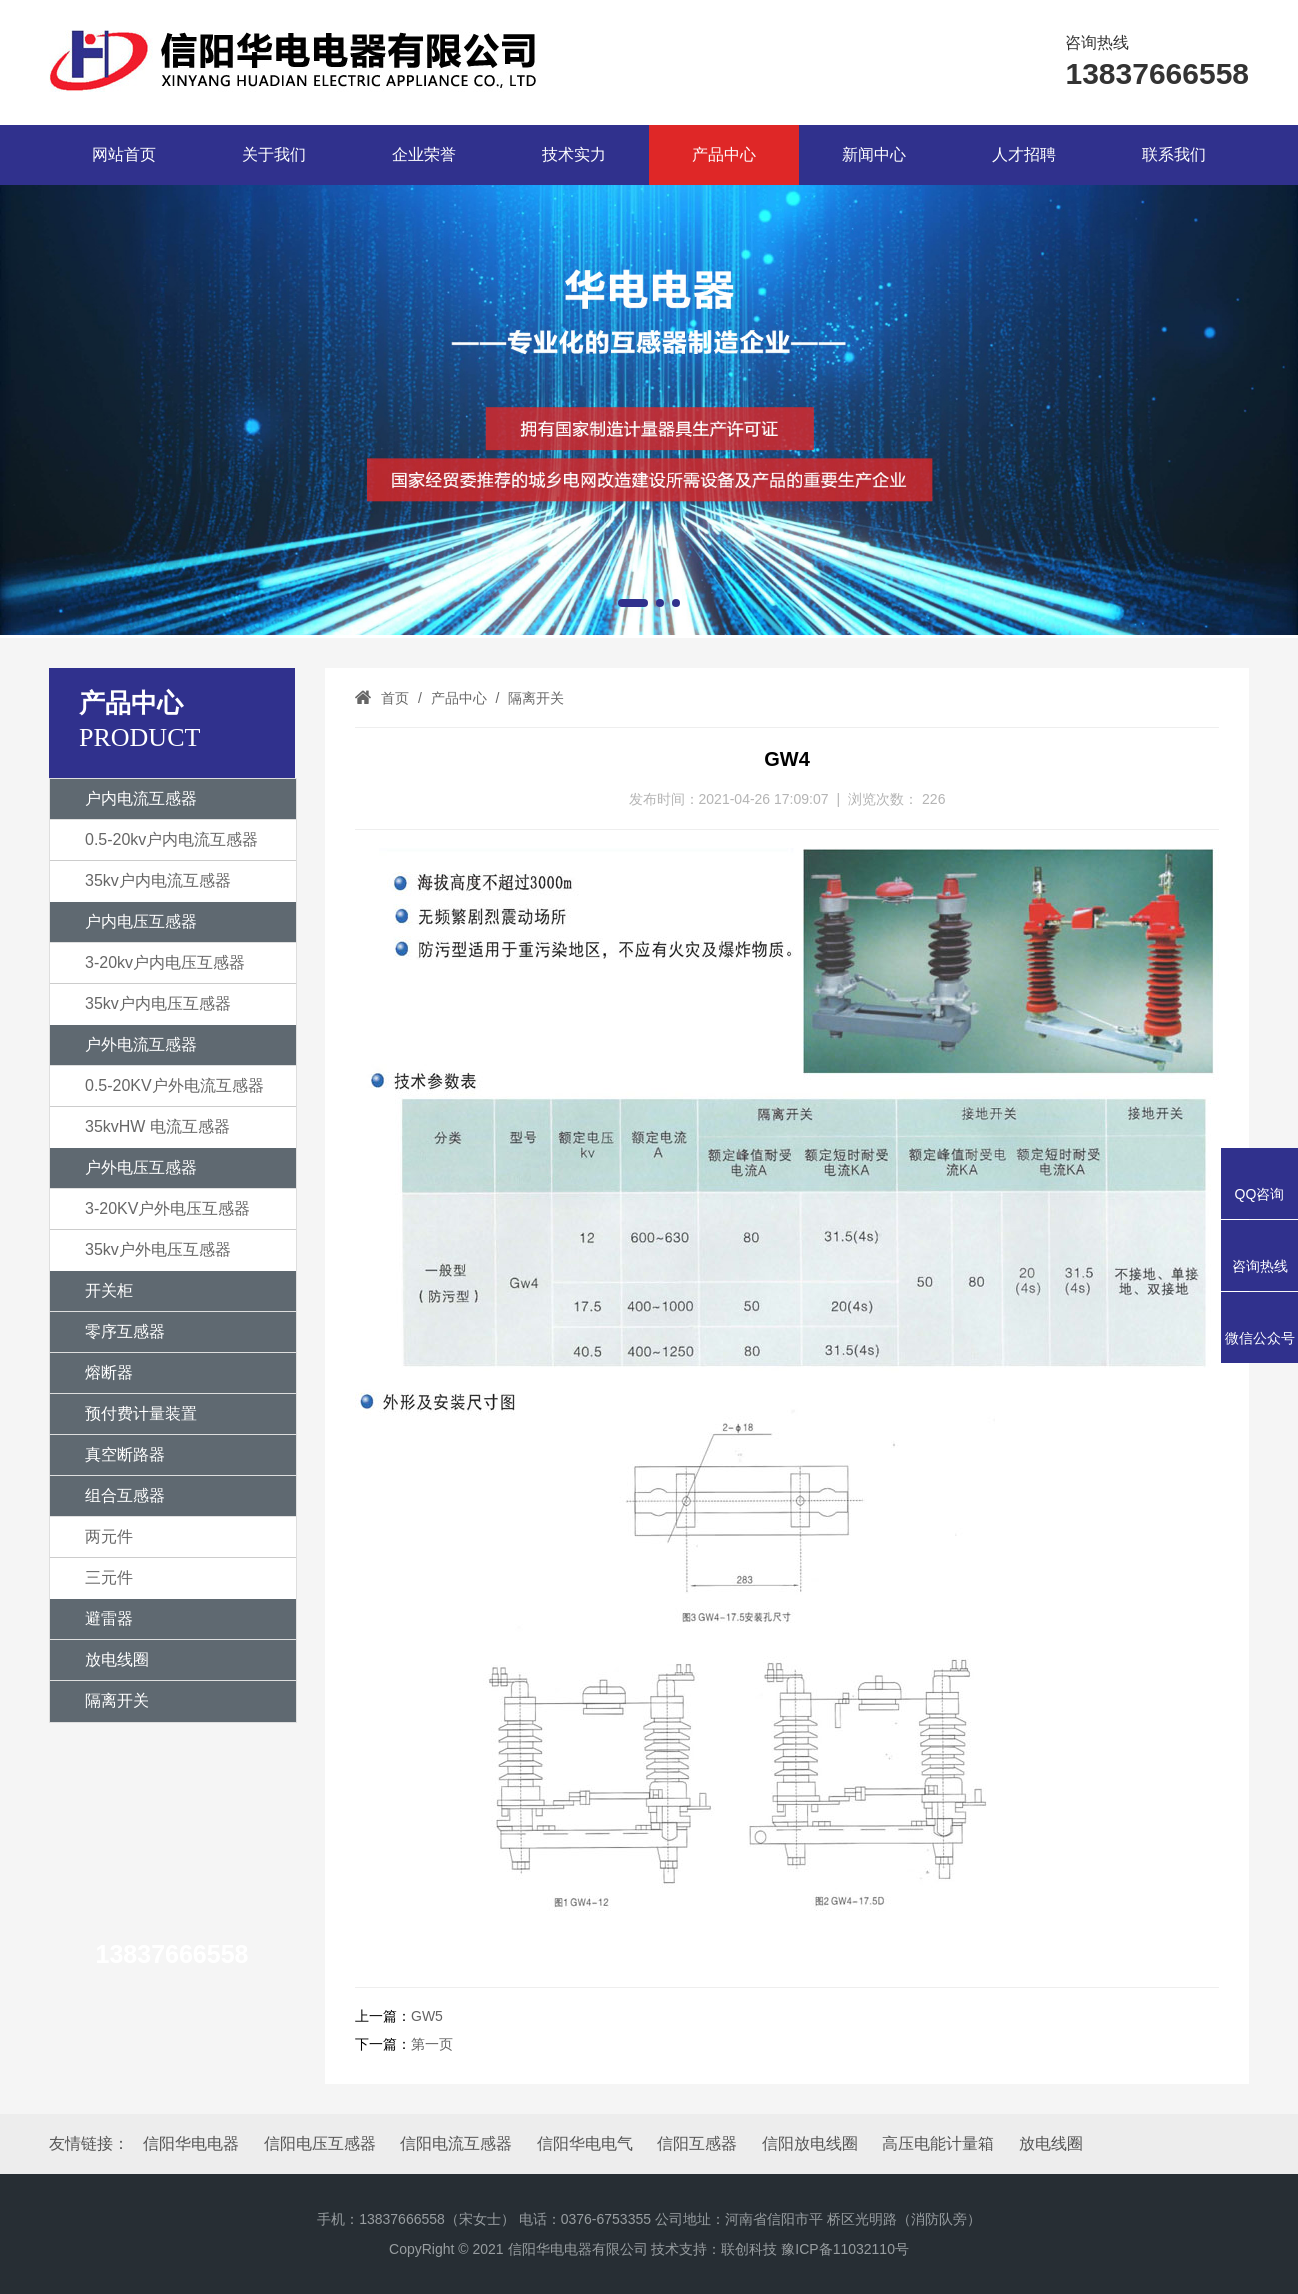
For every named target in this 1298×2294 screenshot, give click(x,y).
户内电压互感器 (141, 921)
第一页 (432, 2044)
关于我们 (274, 154)
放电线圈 (117, 1659)
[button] (633, 603)
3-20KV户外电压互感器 (167, 1208)
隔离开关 (117, 1700)
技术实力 (574, 154)
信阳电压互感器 (320, 2143)
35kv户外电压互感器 (158, 1249)
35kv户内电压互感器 (158, 1003)
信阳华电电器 (191, 2143)
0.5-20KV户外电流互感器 (174, 1085)
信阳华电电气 (585, 2143)
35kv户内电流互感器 (158, 880)
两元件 (109, 1536)
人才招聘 (1024, 154)
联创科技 (749, 2249)
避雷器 (109, 1618)
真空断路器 (125, 1454)
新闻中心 (874, 154)
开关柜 (109, 1290)
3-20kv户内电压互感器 (165, 962)
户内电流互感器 (141, 798)
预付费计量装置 (141, 1413)
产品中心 (724, 154)
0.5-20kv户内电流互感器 (171, 839)
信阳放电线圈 (810, 2143)
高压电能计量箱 (938, 2143)
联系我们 (1174, 154)
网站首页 (124, 154)
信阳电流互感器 (456, 2143)
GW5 (427, 2016)
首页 (395, 698)
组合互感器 (125, 1495)
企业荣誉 (424, 154)
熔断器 (109, 1372)
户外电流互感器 (141, 1044)
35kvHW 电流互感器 (157, 1126)
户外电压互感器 (141, 1167)
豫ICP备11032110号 (845, 2249)
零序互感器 (125, 1331)
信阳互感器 (697, 2143)
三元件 (109, 1577)
